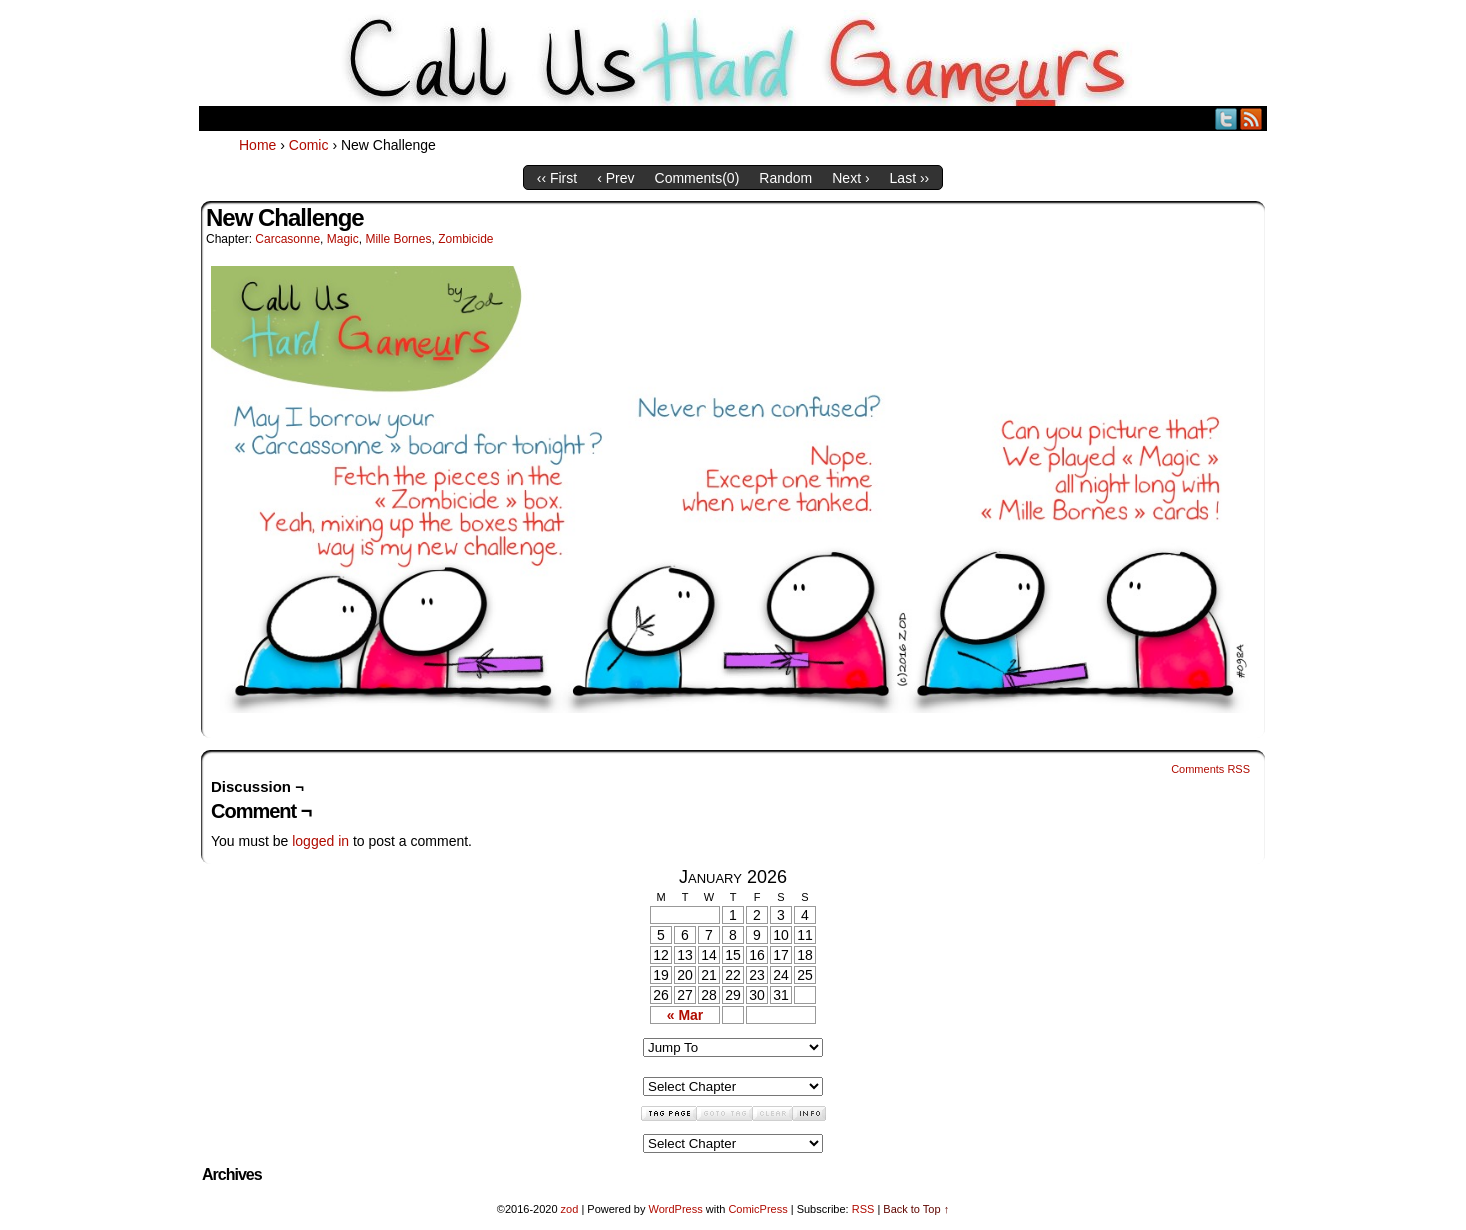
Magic (343, 239)
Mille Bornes (398, 239)
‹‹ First (557, 178)
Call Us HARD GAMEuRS (733, 58)
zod (570, 1209)
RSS (1251, 118)
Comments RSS (1210, 769)
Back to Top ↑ (916, 1209)
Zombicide (465, 239)
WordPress (675, 1209)
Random (785, 178)
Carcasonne (287, 239)
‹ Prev (615, 178)
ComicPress (757, 1209)
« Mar (685, 1015)
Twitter (1226, 118)
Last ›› (910, 178)
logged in (320, 841)
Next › (850, 178)
